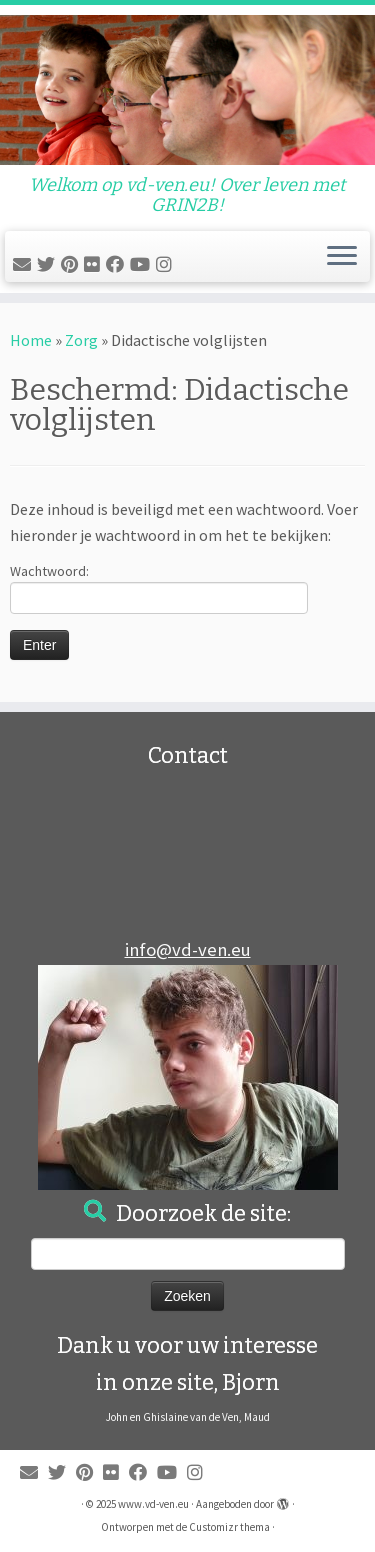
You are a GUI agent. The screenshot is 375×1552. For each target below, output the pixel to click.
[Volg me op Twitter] (49, 264)
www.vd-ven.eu (153, 1504)
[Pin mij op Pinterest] (72, 264)
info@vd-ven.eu (188, 949)
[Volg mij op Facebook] (118, 264)
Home (31, 340)
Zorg (81, 340)
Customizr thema (229, 1527)
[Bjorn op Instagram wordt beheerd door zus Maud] (167, 264)
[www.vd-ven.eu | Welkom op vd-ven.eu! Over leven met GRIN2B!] (187, 90)
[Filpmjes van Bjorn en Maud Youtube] (143, 264)
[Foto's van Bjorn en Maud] (95, 264)
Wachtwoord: (159, 588)
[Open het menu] (342, 257)
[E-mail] (25, 264)
